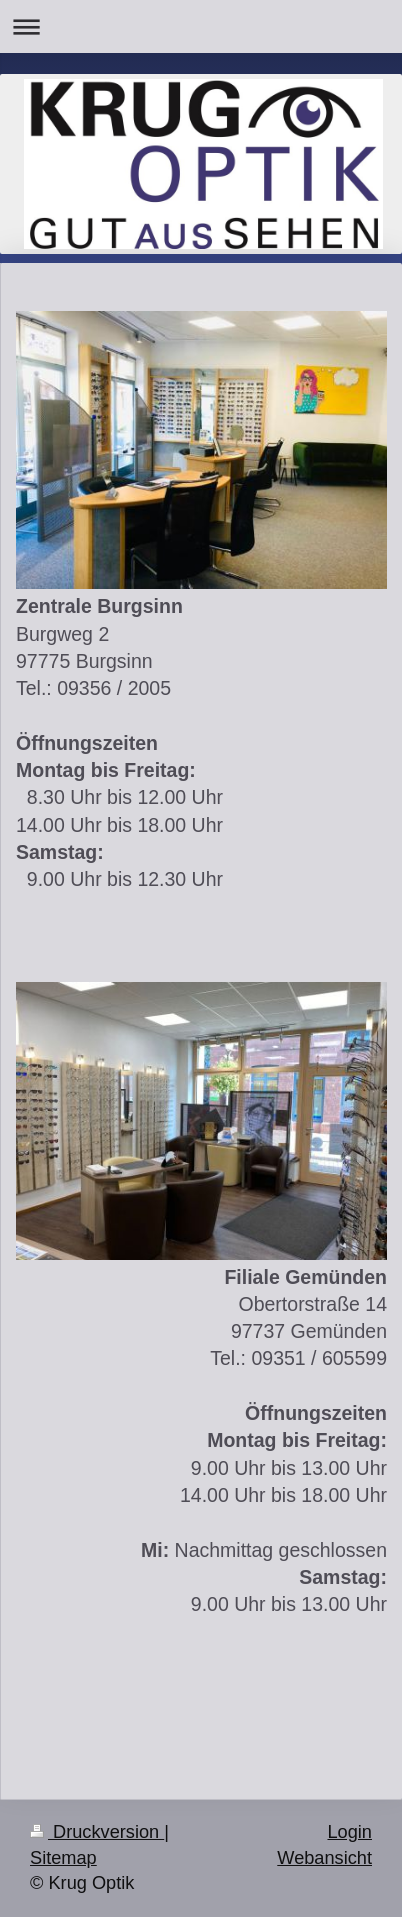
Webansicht (324, 1858)
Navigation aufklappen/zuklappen (201, 26)
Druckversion (97, 1832)
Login (349, 1832)
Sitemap (63, 1858)
